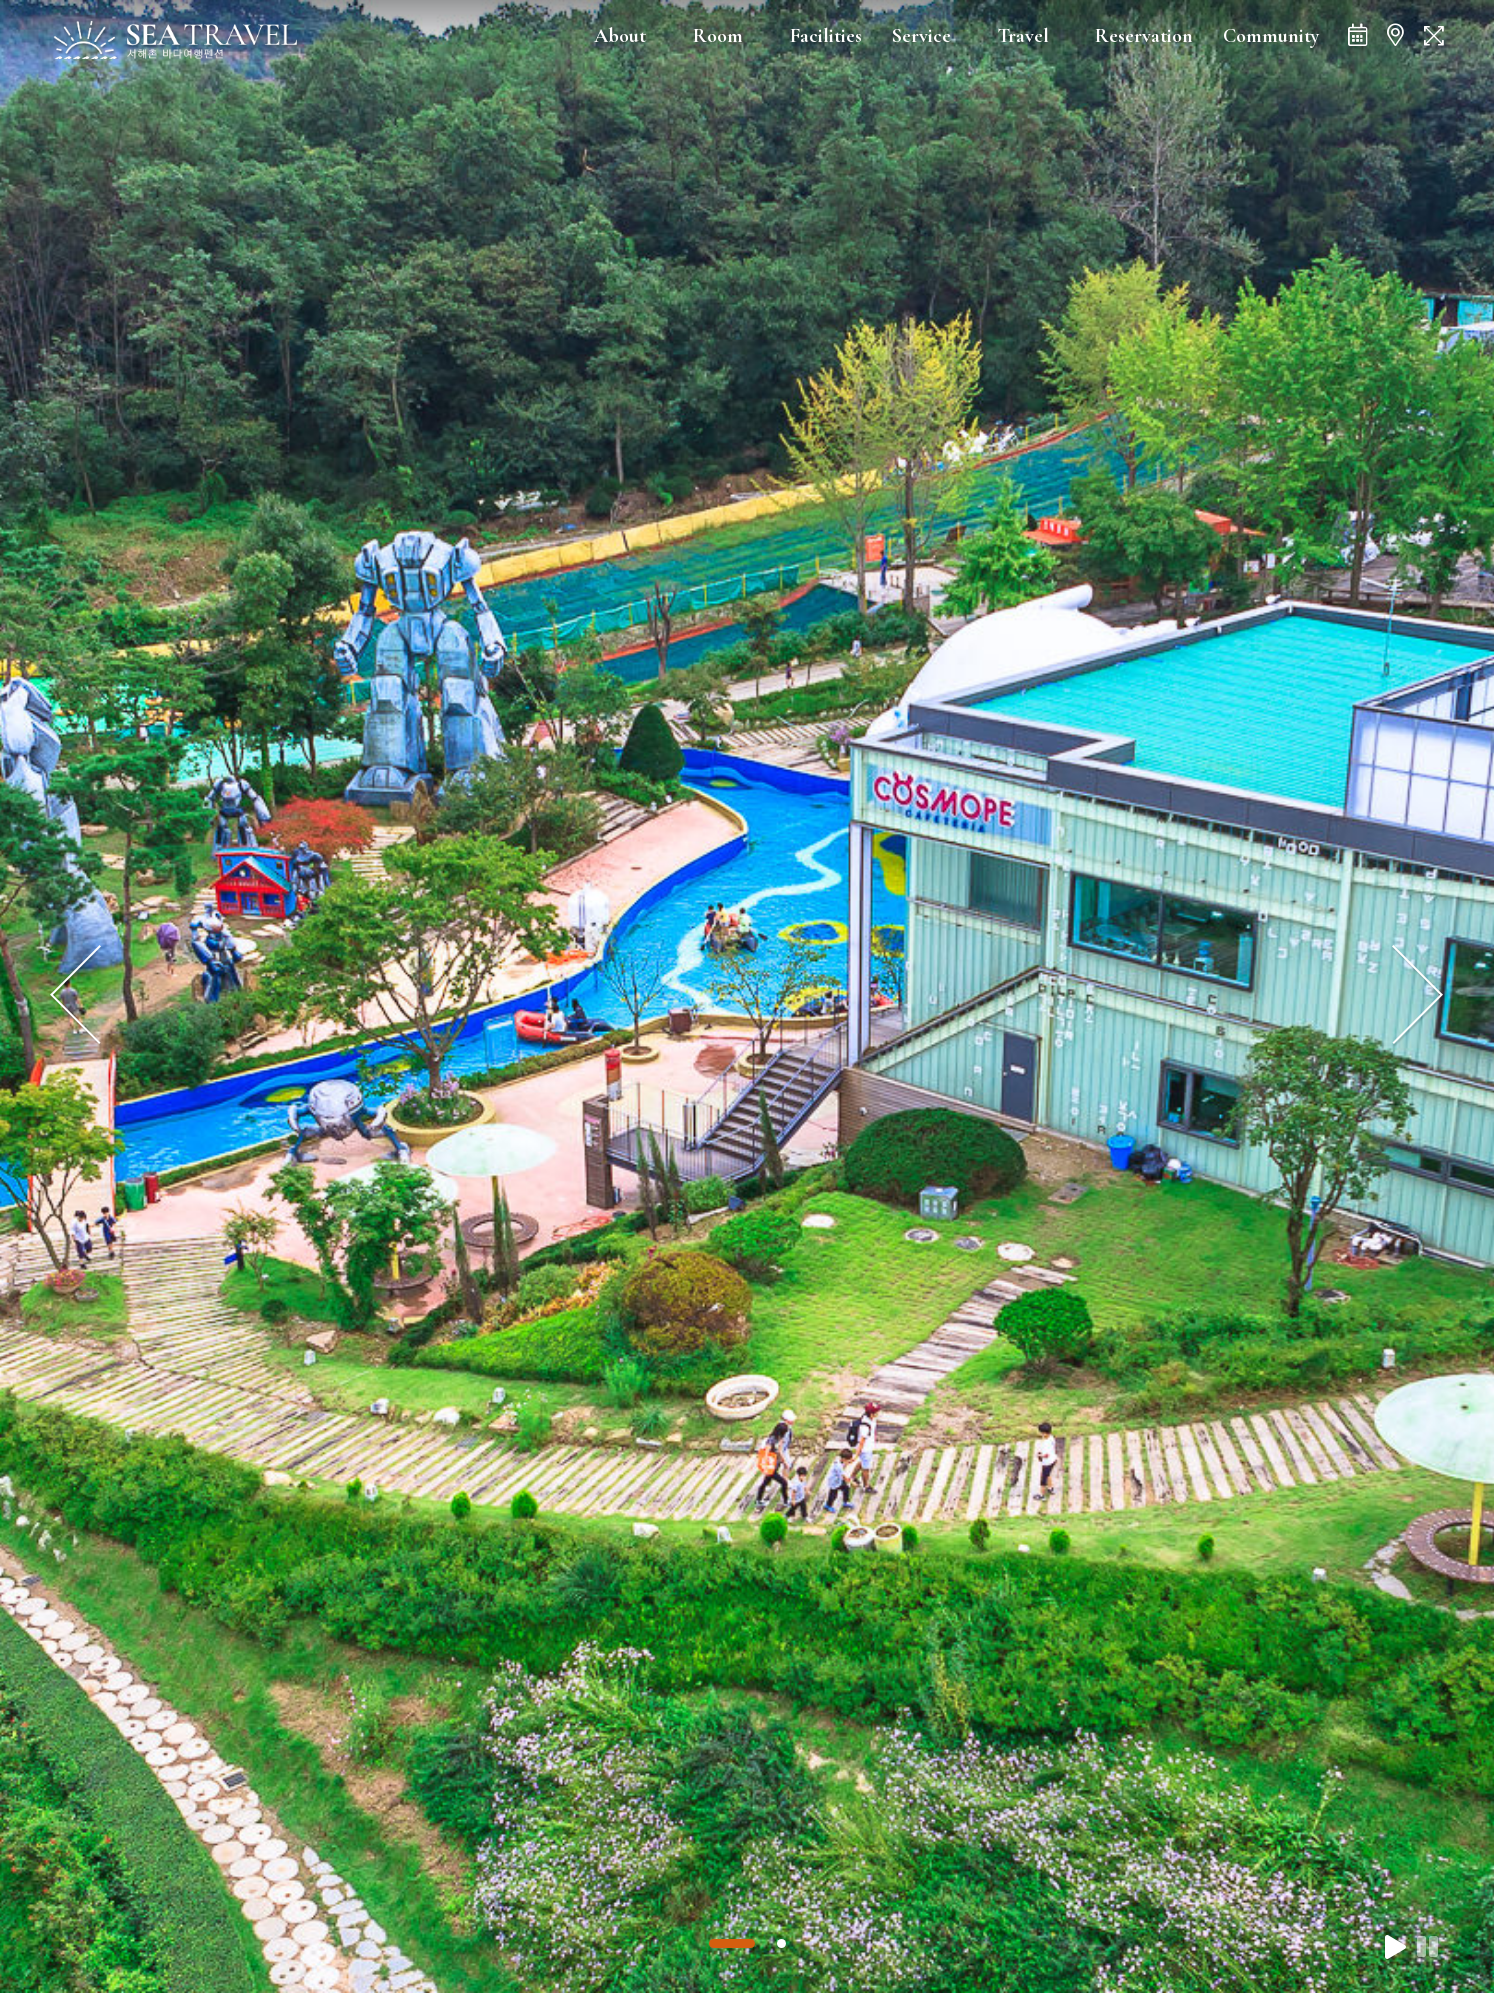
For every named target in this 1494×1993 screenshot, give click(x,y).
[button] (732, 1943)
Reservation (1144, 36)
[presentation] (77, 996)
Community (1271, 36)
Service (921, 36)
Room (718, 36)
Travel (1023, 36)
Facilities (826, 36)
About (620, 36)
